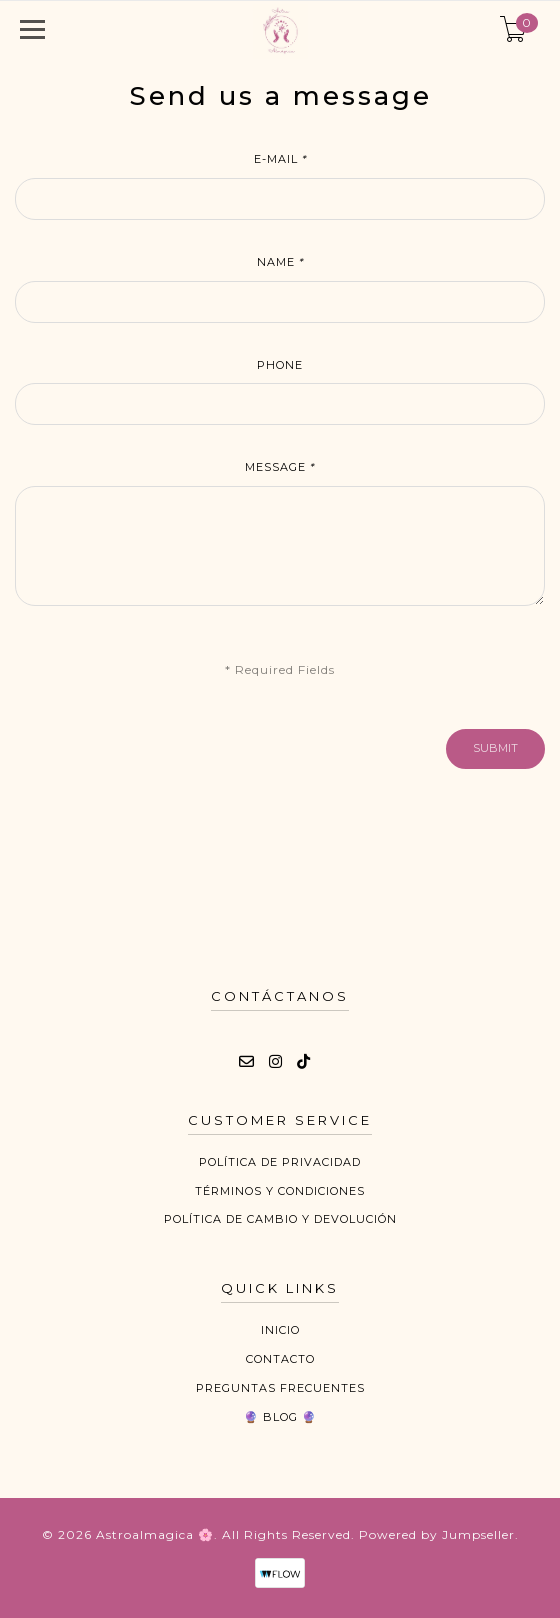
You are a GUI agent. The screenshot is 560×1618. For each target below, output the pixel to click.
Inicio (280, 1330)
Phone (280, 365)
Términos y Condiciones (280, 1191)
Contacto (280, 1359)
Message (280, 467)
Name (280, 262)
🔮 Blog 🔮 (280, 1417)
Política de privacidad (280, 1162)
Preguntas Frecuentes (280, 1388)
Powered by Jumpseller (437, 1534)
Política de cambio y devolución (280, 1219)
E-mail (280, 159)
